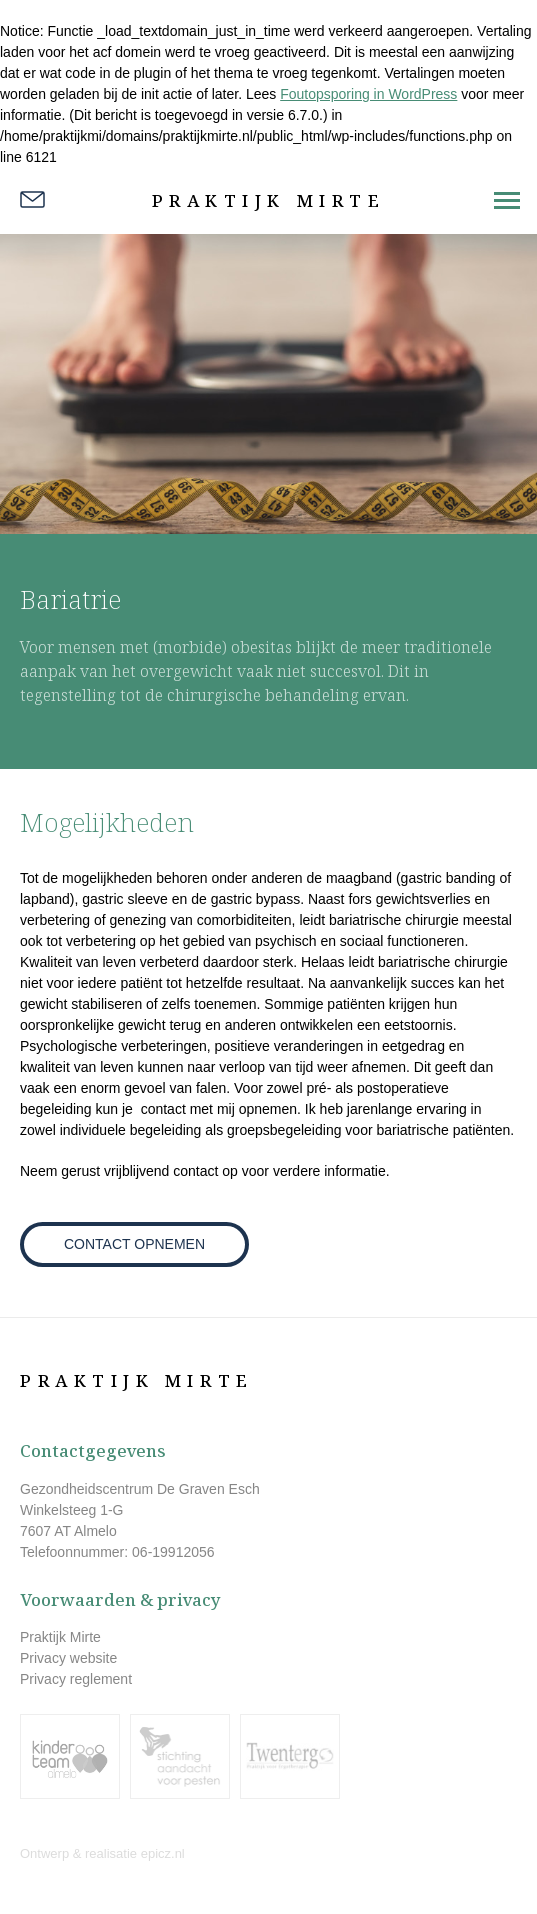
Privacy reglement (76, 1679)
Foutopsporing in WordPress (368, 94)
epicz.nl (163, 1853)
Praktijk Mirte (269, 200)
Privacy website (68, 1658)
